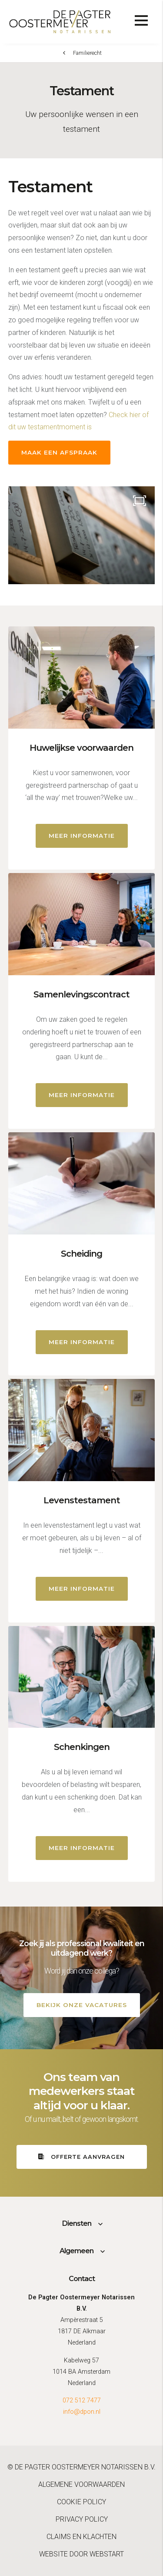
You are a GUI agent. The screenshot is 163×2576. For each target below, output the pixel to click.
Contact (82, 2279)
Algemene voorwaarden (81, 2484)
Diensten (76, 2223)
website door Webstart (81, 2554)
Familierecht (87, 53)
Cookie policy (81, 2502)
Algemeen (76, 2251)
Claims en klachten (81, 2537)
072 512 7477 (82, 2400)
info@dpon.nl (81, 2411)
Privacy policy (82, 2519)
